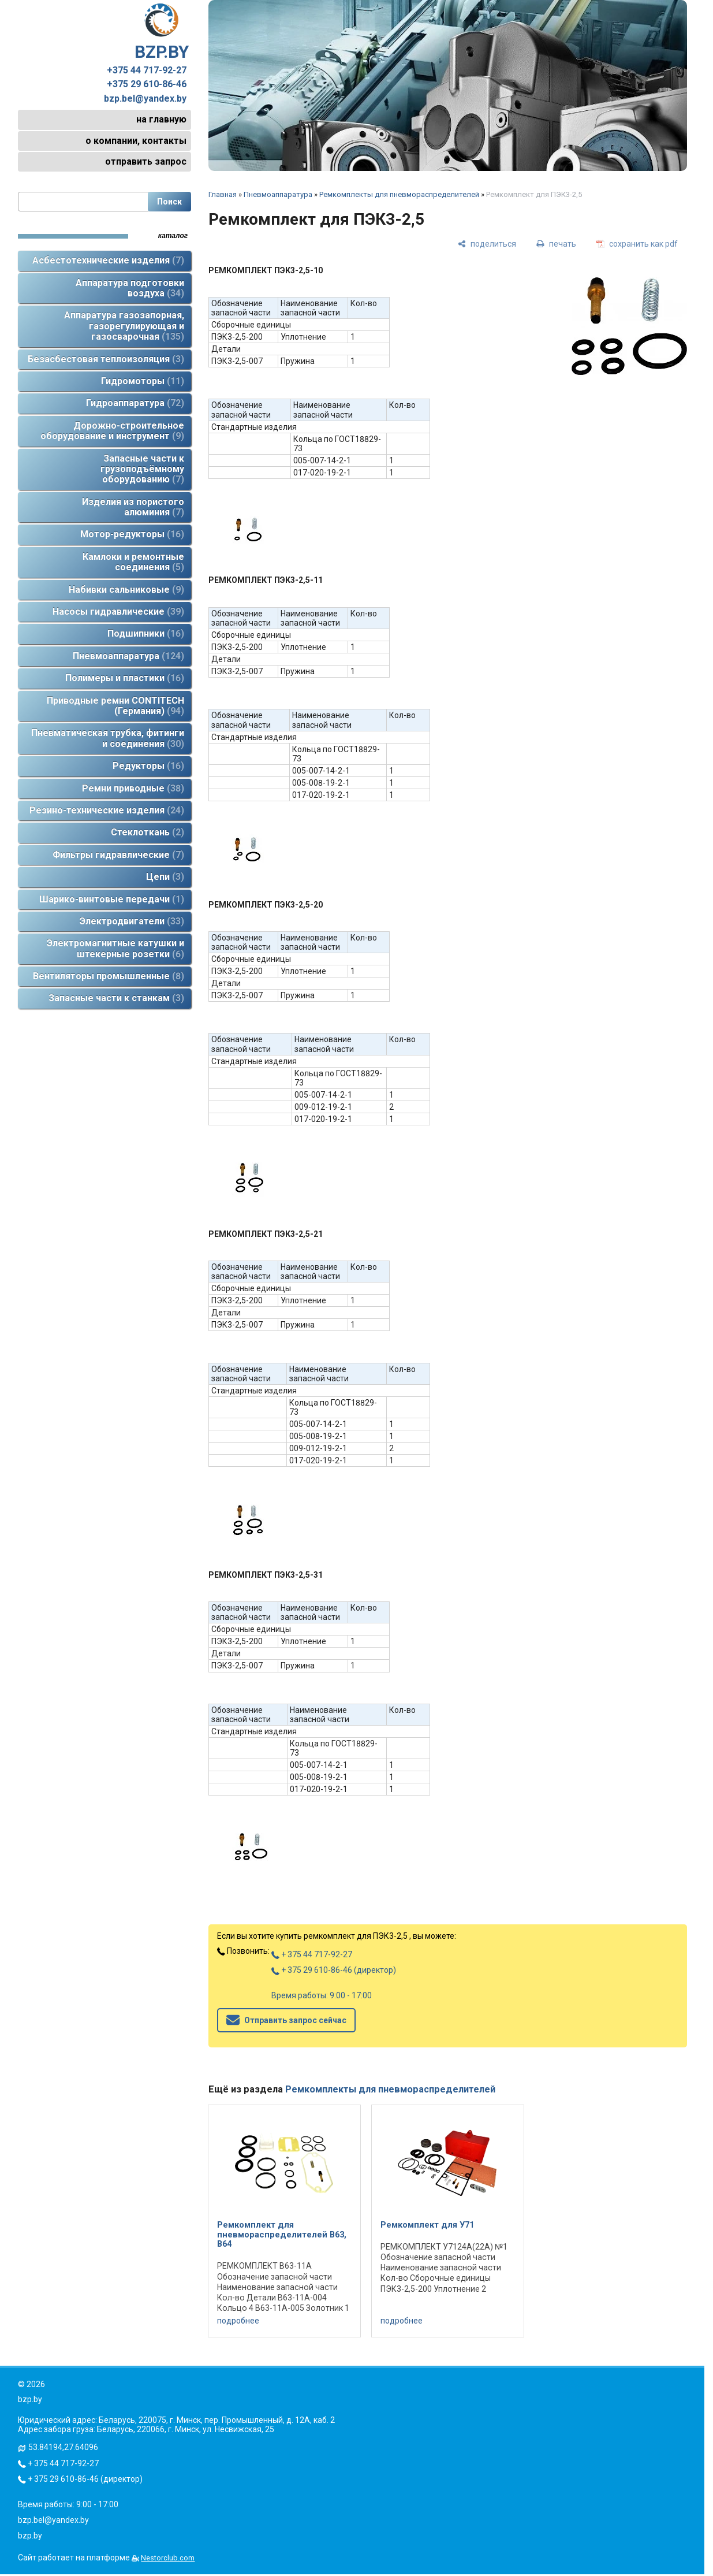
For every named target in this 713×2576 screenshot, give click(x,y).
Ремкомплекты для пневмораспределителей (399, 194)
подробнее (238, 2320)
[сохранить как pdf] (637, 243)
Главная (222, 194)
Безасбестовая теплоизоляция (106, 359)
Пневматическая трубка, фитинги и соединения (107, 738)
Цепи (165, 876)
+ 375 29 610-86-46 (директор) (333, 1970)
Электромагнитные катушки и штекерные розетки (115, 948)
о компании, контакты (135, 140)
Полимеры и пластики (124, 677)
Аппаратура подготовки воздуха (130, 288)
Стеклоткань (147, 832)
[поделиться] (487, 243)
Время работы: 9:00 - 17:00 (321, 1995)
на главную (161, 119)
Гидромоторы (142, 381)
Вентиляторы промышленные (108, 976)
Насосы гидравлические (118, 611)
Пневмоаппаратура (128, 655)
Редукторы (148, 765)
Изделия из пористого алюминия (133, 507)
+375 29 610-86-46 (146, 84)
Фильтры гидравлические (118, 854)
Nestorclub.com (168, 2557)
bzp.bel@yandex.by (145, 99)
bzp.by (30, 2535)
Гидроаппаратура (135, 402)
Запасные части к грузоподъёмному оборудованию (142, 469)
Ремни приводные (133, 788)
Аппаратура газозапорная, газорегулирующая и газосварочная (124, 326)
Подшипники (145, 633)
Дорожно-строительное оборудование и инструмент (112, 430)
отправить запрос (145, 161)
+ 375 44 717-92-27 (311, 1954)
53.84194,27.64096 (63, 2447)
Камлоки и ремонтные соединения (133, 562)
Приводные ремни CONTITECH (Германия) (115, 705)
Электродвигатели (132, 921)
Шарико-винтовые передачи (111, 899)
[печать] (556, 243)
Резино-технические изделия (106, 810)
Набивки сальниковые (126, 589)
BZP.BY (162, 32)
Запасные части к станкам (116, 998)
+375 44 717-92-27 (146, 70)
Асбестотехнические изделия (108, 260)
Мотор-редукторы (132, 534)
